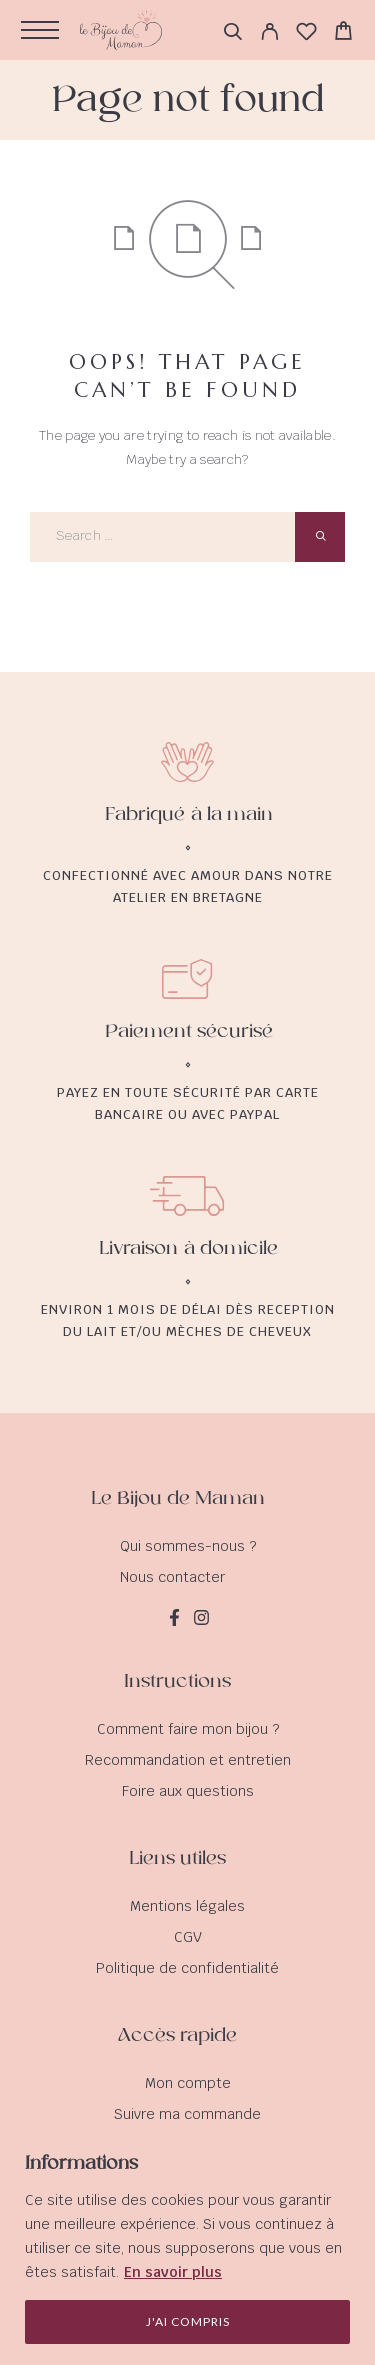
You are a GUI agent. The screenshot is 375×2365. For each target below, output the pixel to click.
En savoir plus (173, 2272)
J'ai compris (188, 2321)
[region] (187, 2248)
